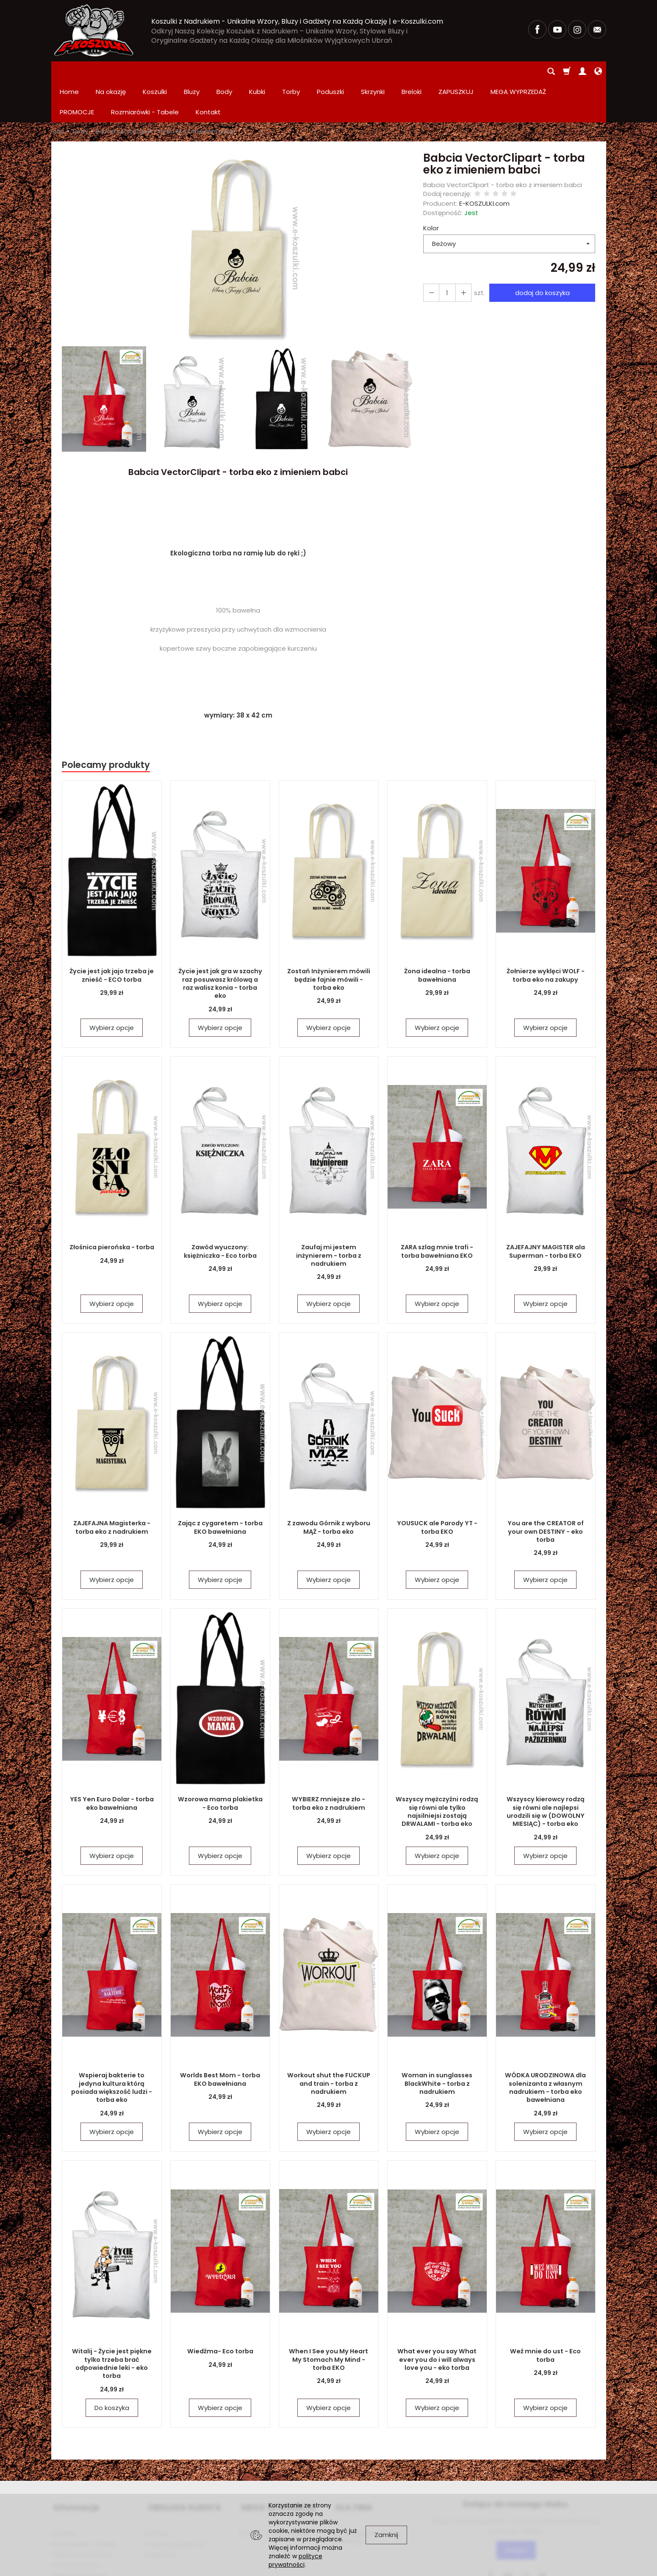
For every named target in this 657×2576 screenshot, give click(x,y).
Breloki (411, 71)
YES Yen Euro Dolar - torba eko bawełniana (112, 1762)
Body (224, 71)
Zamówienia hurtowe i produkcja (366, 2490)
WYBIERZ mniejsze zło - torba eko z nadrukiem (329, 1762)
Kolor (431, 187)
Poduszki (330, 71)
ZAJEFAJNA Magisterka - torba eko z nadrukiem (112, 1486)
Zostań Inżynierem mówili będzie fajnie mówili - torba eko (328, 938)
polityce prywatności (295, 2560)
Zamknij (386, 2534)
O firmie (63, 2486)
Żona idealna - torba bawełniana (437, 934)
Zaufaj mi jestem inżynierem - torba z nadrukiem (328, 1214)
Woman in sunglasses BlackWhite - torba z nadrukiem (437, 2042)
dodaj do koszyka (540, 252)
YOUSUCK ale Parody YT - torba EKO (437, 1486)
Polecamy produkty (106, 724)
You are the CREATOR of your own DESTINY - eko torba (545, 1490)
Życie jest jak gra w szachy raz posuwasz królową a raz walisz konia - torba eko (220, 938)
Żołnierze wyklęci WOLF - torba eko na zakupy (545, 934)
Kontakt (156, 2486)
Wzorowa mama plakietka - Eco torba (220, 1762)
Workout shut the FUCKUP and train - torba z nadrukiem (329, 2042)
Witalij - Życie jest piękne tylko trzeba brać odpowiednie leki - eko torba (111, 2322)
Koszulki (155, 71)
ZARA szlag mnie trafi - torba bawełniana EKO (437, 1210)
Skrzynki (373, 71)
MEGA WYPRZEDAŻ (276, 2463)
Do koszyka (111, 2367)
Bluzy (192, 71)
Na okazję (111, 71)
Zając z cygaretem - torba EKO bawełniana (220, 1486)
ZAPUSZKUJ (456, 71)
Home (69, 71)
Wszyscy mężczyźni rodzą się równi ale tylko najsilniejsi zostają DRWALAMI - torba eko (437, 1770)
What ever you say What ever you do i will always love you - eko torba (436, 2318)
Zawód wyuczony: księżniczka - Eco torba (220, 1210)
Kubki (257, 71)
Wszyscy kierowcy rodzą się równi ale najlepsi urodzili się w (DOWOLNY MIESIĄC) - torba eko (545, 1770)
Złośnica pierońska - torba (111, 1206)
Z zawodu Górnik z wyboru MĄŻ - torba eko (328, 1486)
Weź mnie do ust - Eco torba (545, 2314)
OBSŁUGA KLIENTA (181, 2463)
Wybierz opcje (111, 987)
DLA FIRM (351, 2463)
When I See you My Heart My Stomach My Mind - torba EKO (328, 2318)
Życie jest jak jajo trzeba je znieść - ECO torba (112, 934)
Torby (291, 71)
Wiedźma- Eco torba (220, 2310)
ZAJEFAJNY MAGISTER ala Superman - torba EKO (545, 1210)
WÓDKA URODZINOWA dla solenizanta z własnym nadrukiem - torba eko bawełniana (545, 2046)
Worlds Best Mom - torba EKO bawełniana (220, 2038)
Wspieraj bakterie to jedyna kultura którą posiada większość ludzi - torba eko (112, 2042)
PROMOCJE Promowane (274, 2486)
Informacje (74, 2463)
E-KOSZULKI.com (484, 162)
